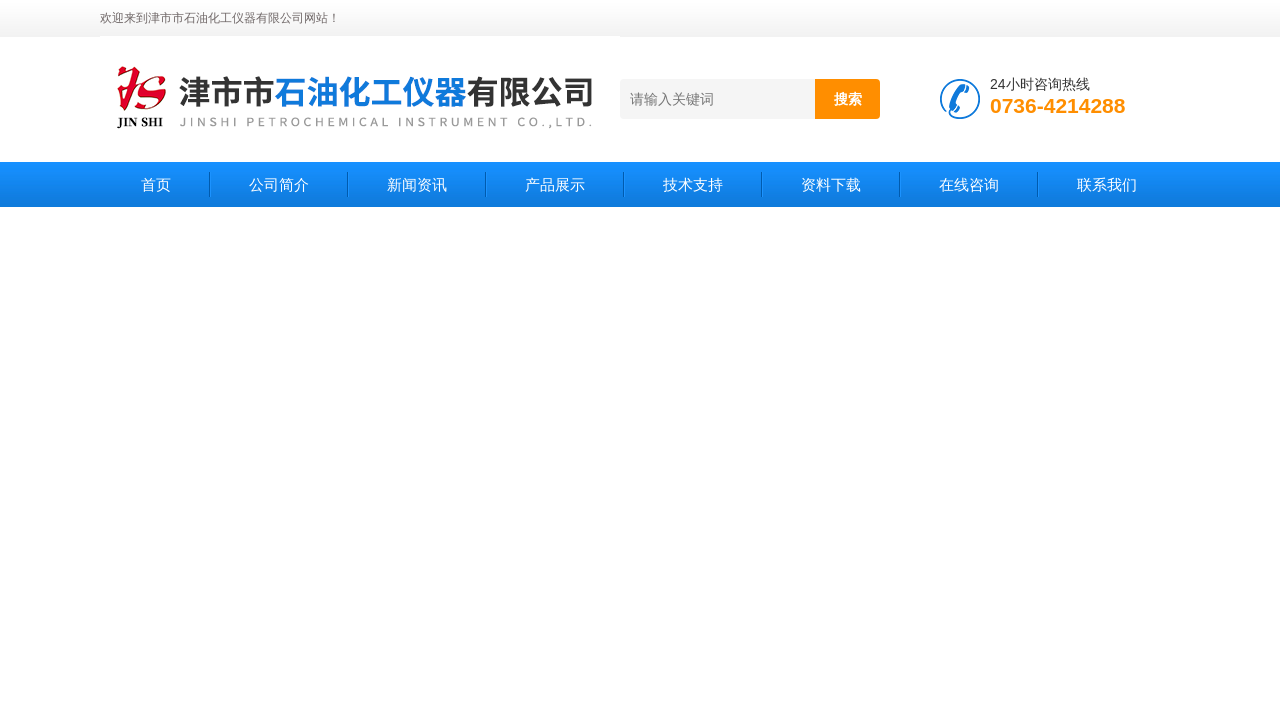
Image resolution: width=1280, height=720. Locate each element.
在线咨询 (969, 184)
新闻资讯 (417, 184)
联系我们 (1107, 184)
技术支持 (693, 184)
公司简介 (279, 184)
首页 (156, 184)
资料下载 (831, 184)
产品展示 (555, 184)
